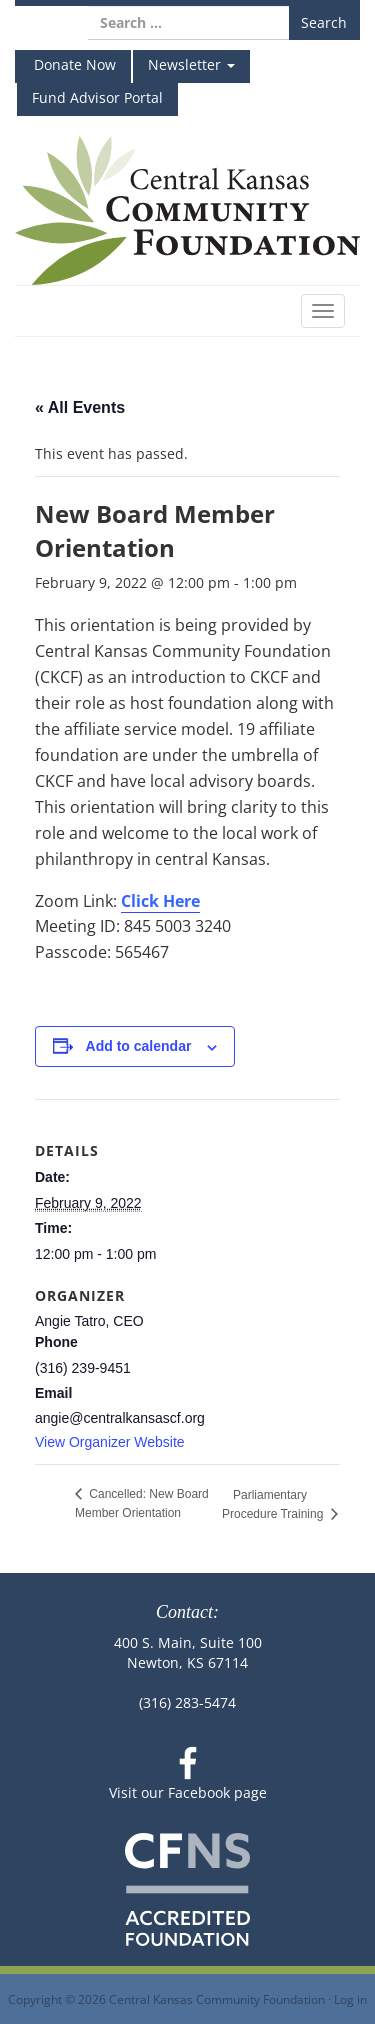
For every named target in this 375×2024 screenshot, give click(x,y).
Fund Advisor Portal (97, 97)
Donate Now (73, 64)
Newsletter (191, 64)
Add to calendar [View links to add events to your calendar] (139, 1046)
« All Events (80, 407)
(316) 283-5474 (187, 1702)
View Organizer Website (110, 1442)
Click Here (160, 901)
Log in (350, 1999)
